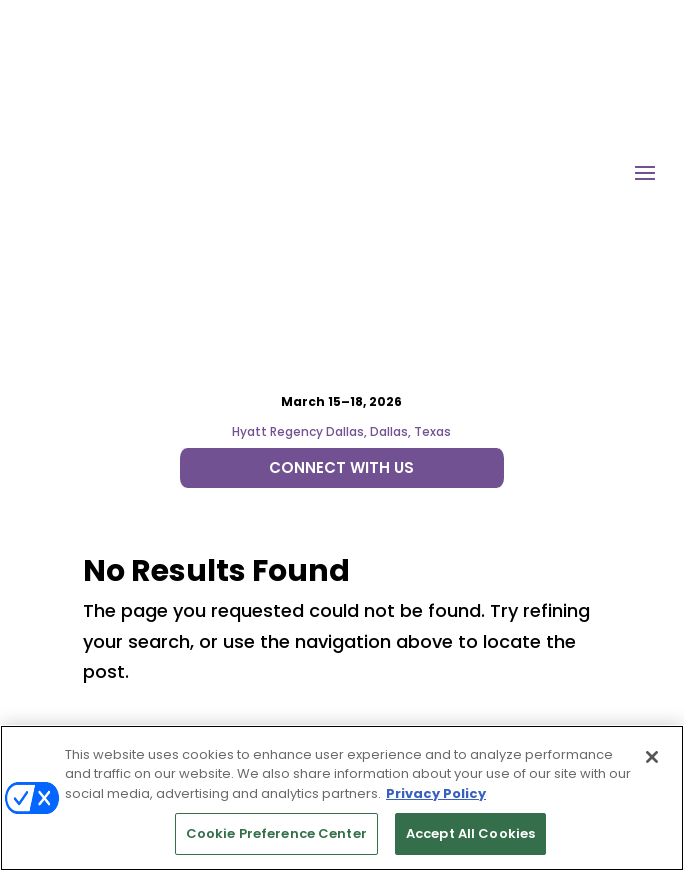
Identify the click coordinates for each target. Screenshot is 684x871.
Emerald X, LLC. (289, 629)
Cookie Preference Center (276, 833)
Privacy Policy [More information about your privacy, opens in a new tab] (436, 793)
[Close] (652, 757)
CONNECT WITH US (341, 235)
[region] (342, 798)
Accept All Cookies (470, 833)
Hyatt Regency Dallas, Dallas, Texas (341, 200)
